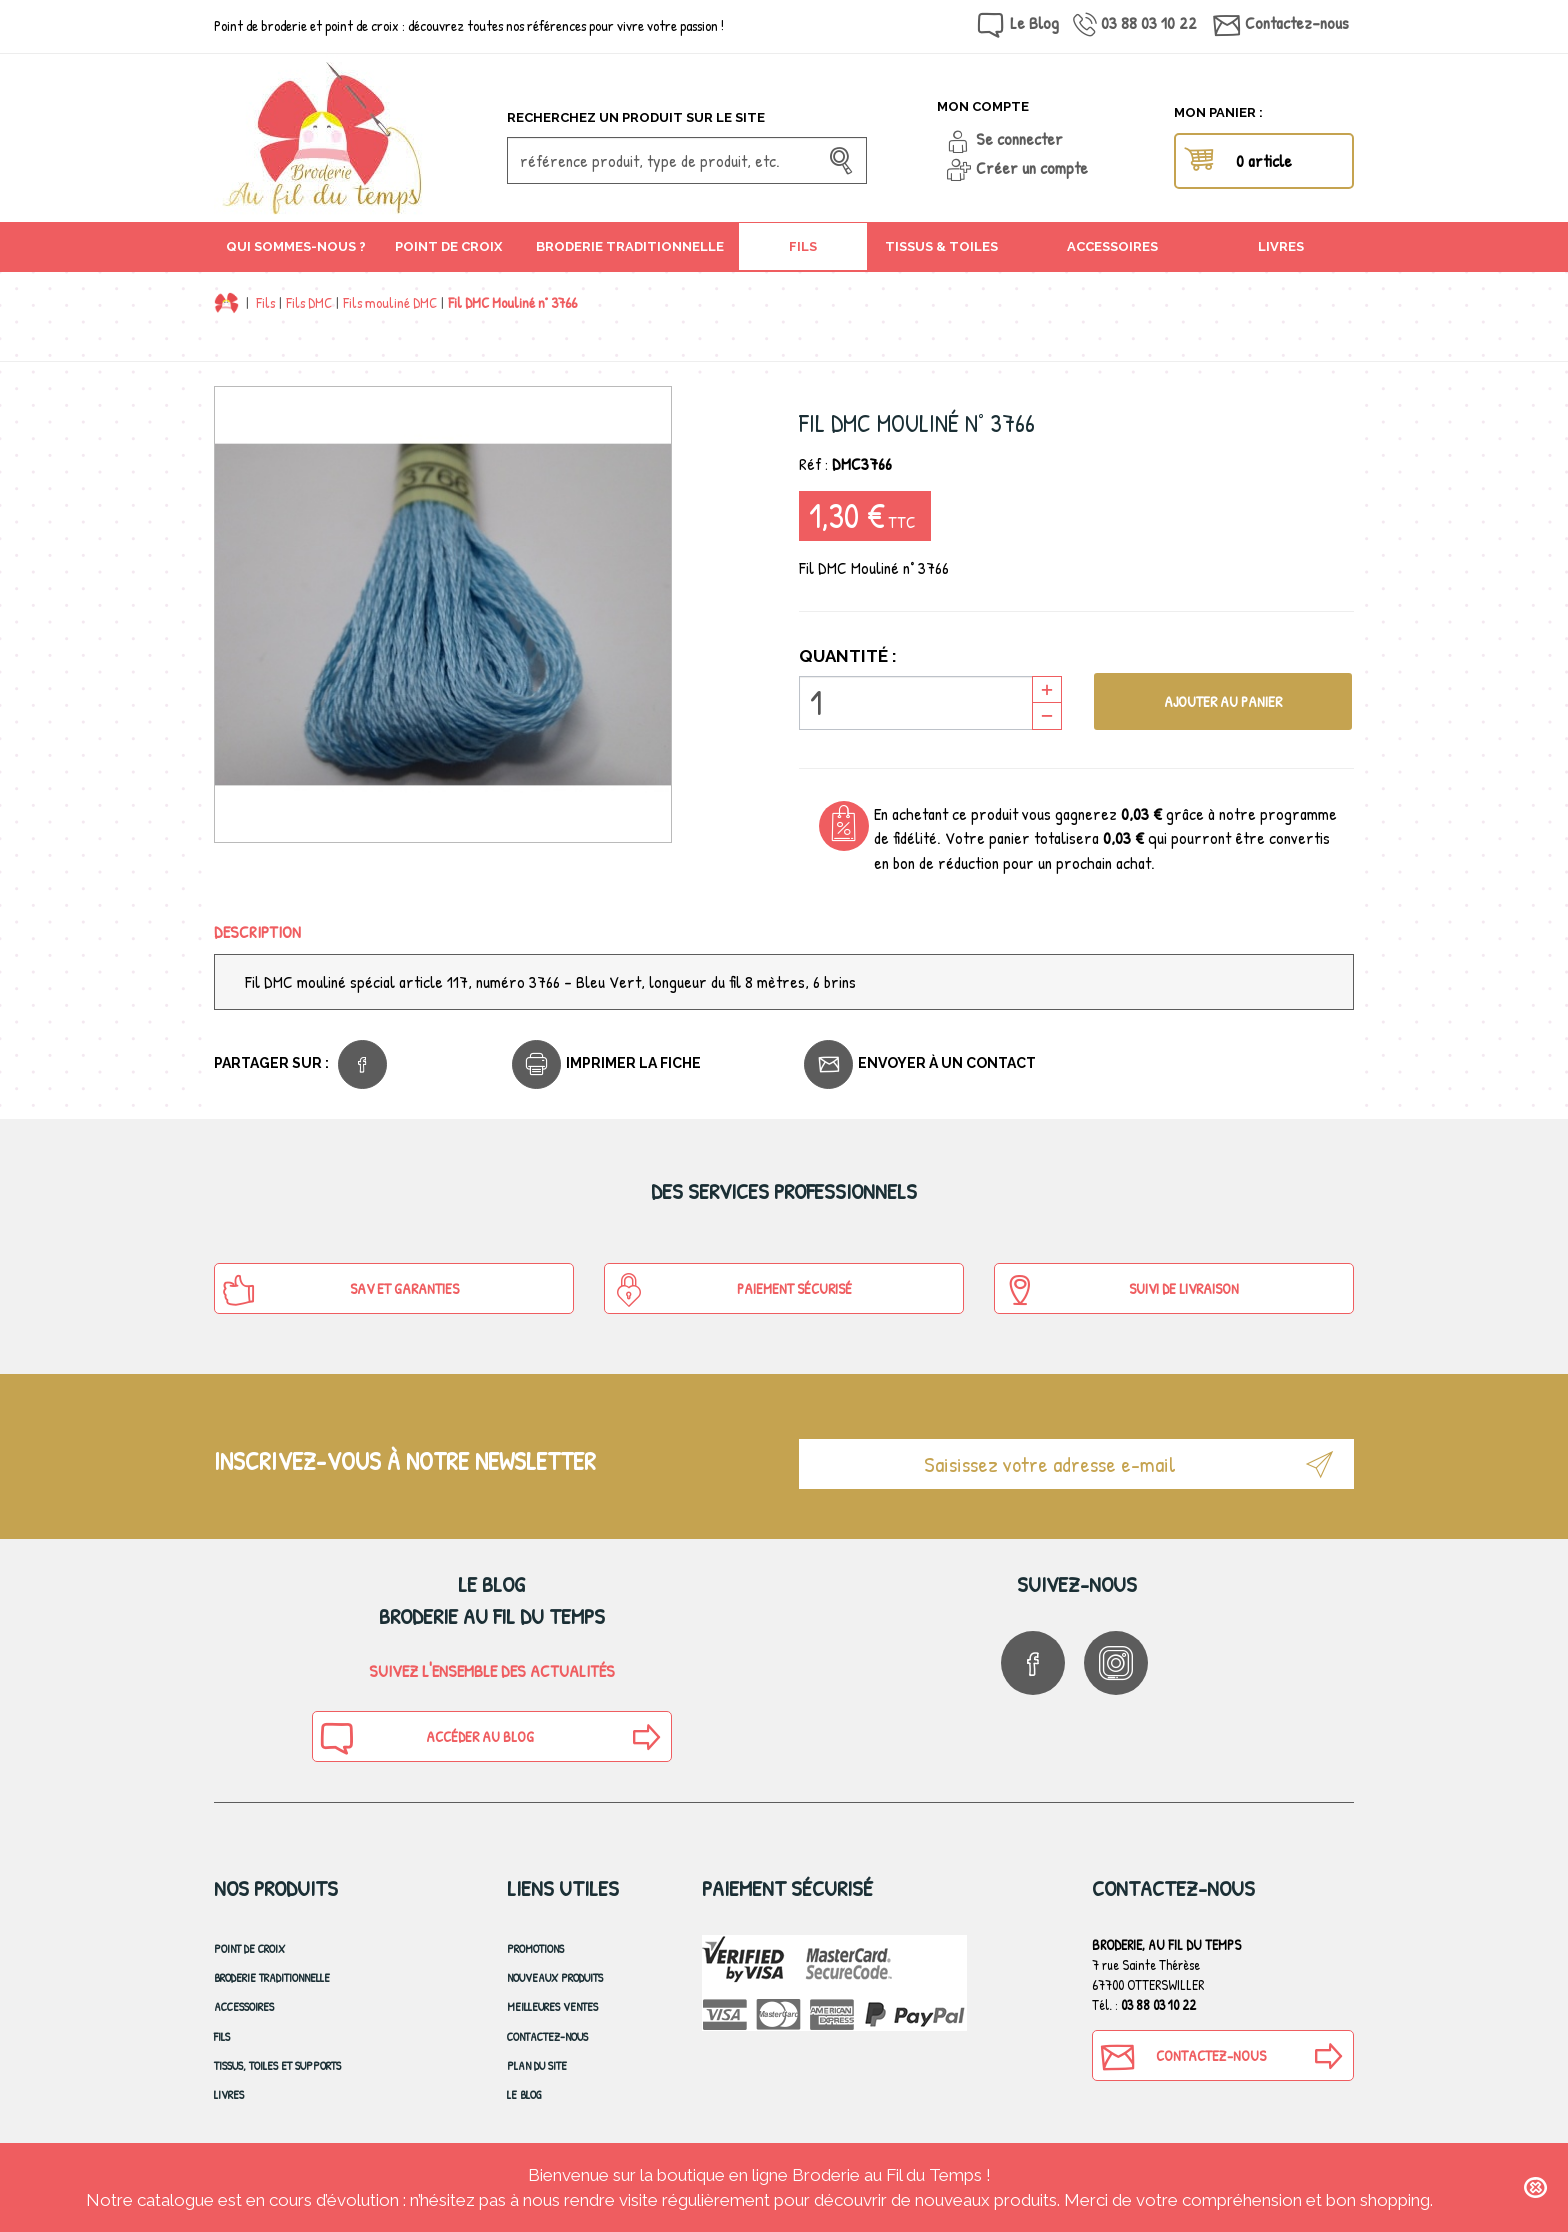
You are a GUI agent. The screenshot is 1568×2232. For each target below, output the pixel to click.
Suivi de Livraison (1120, 1290)
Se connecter (1019, 138)
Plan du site (537, 2065)
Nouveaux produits (555, 1977)
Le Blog (1034, 22)
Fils (265, 302)
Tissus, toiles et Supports (277, 2065)
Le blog (524, 2094)
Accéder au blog (426, 1738)
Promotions (535, 1948)
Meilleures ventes (552, 2006)
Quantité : (848, 656)
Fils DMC (309, 302)
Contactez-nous (1297, 22)
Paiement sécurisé (732, 1290)
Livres (229, 2094)
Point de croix (249, 1948)
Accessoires (244, 2006)
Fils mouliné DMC (390, 302)
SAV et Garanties (340, 1290)
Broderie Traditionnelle (272, 1977)
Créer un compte (1032, 167)
